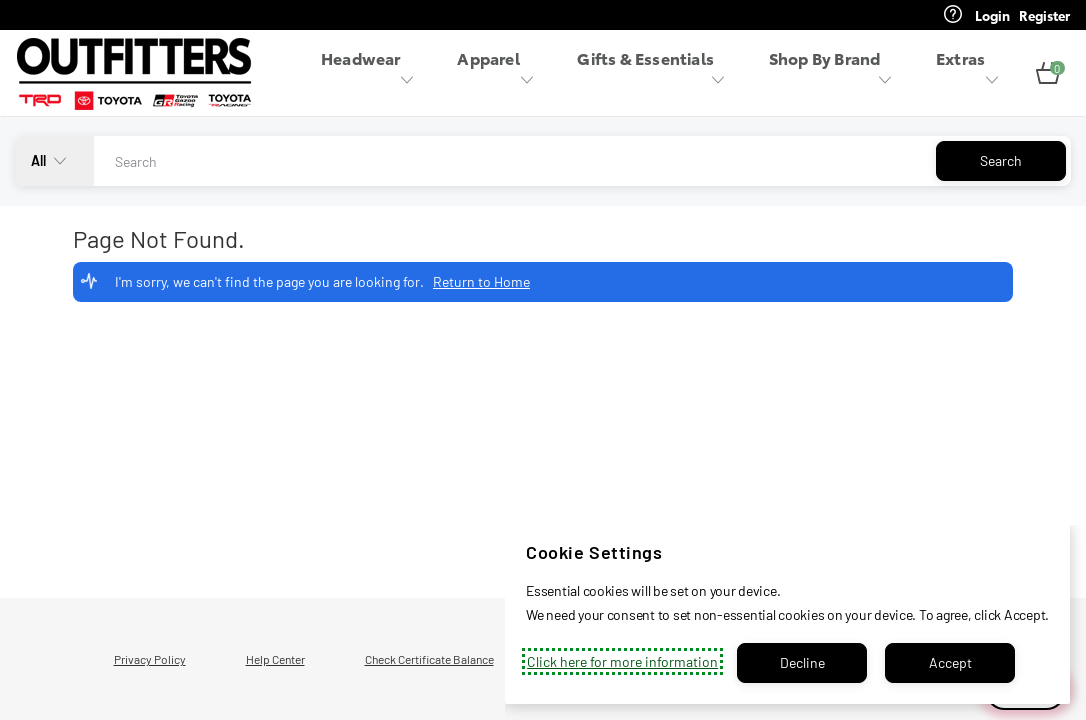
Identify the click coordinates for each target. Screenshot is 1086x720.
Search (1001, 160)
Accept (950, 662)
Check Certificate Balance (429, 659)
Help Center (275, 659)
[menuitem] (373, 73)
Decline (802, 662)
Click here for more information (622, 661)
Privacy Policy (150, 659)
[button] (1048, 74)
